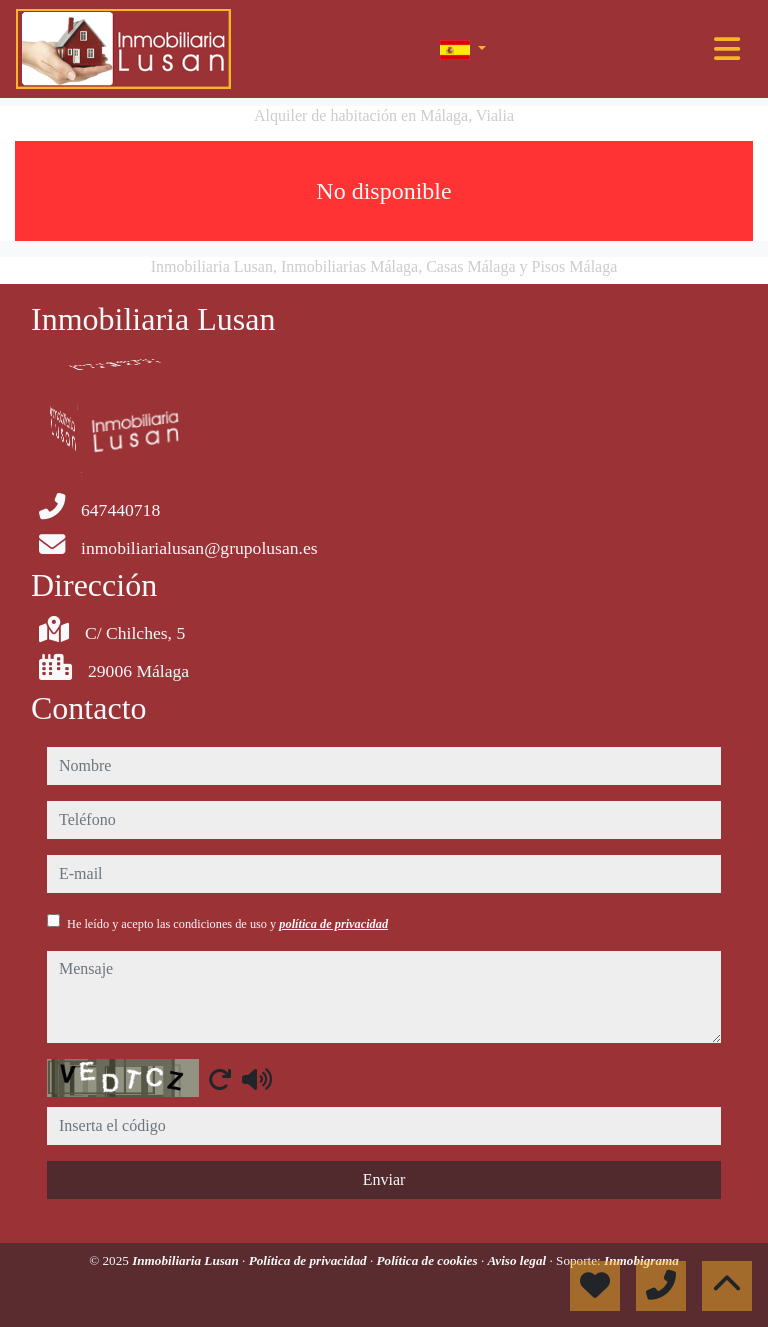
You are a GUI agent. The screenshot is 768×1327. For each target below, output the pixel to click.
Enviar (384, 1179)
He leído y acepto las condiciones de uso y (227, 924)
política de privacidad (333, 924)
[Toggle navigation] (727, 49)
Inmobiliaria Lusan (187, 1260)
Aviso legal (518, 1260)
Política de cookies (429, 1260)
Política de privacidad (309, 1260)
